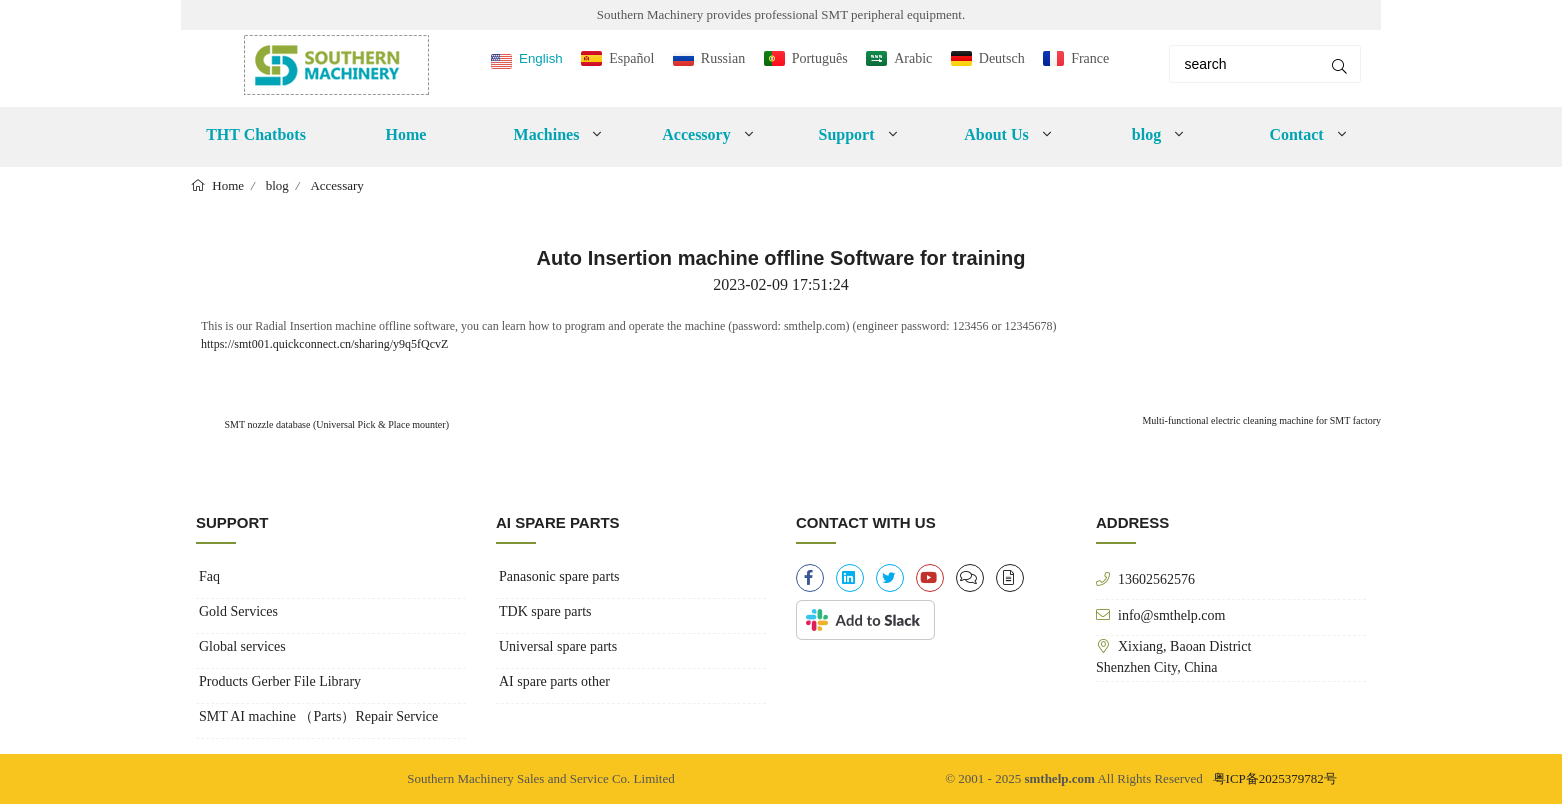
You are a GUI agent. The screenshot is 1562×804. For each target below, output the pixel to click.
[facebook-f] (810, 578)
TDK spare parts (545, 611)
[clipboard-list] (970, 578)
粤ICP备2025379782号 (1275, 778)
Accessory (696, 134)
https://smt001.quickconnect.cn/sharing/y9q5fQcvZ (324, 344)
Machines (547, 134)
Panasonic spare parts (559, 576)
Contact (1296, 134)
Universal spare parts (558, 646)
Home (406, 134)
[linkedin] (850, 578)
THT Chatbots (256, 134)
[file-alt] (1010, 578)
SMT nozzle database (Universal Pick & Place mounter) (335, 424)
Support (846, 134)
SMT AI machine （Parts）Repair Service (318, 716)
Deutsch (1002, 58)
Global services (242, 646)
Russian (723, 58)
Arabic (913, 58)
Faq (209, 576)
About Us (996, 134)
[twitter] (890, 578)
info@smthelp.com (1171, 615)
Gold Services (238, 611)
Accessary (336, 185)
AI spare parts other (554, 681)
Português (820, 58)
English (541, 58)
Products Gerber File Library (280, 681)
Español (631, 58)
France (1090, 58)
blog (1146, 134)
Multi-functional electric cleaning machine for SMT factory (1261, 420)
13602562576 (1156, 579)
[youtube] (930, 578)
